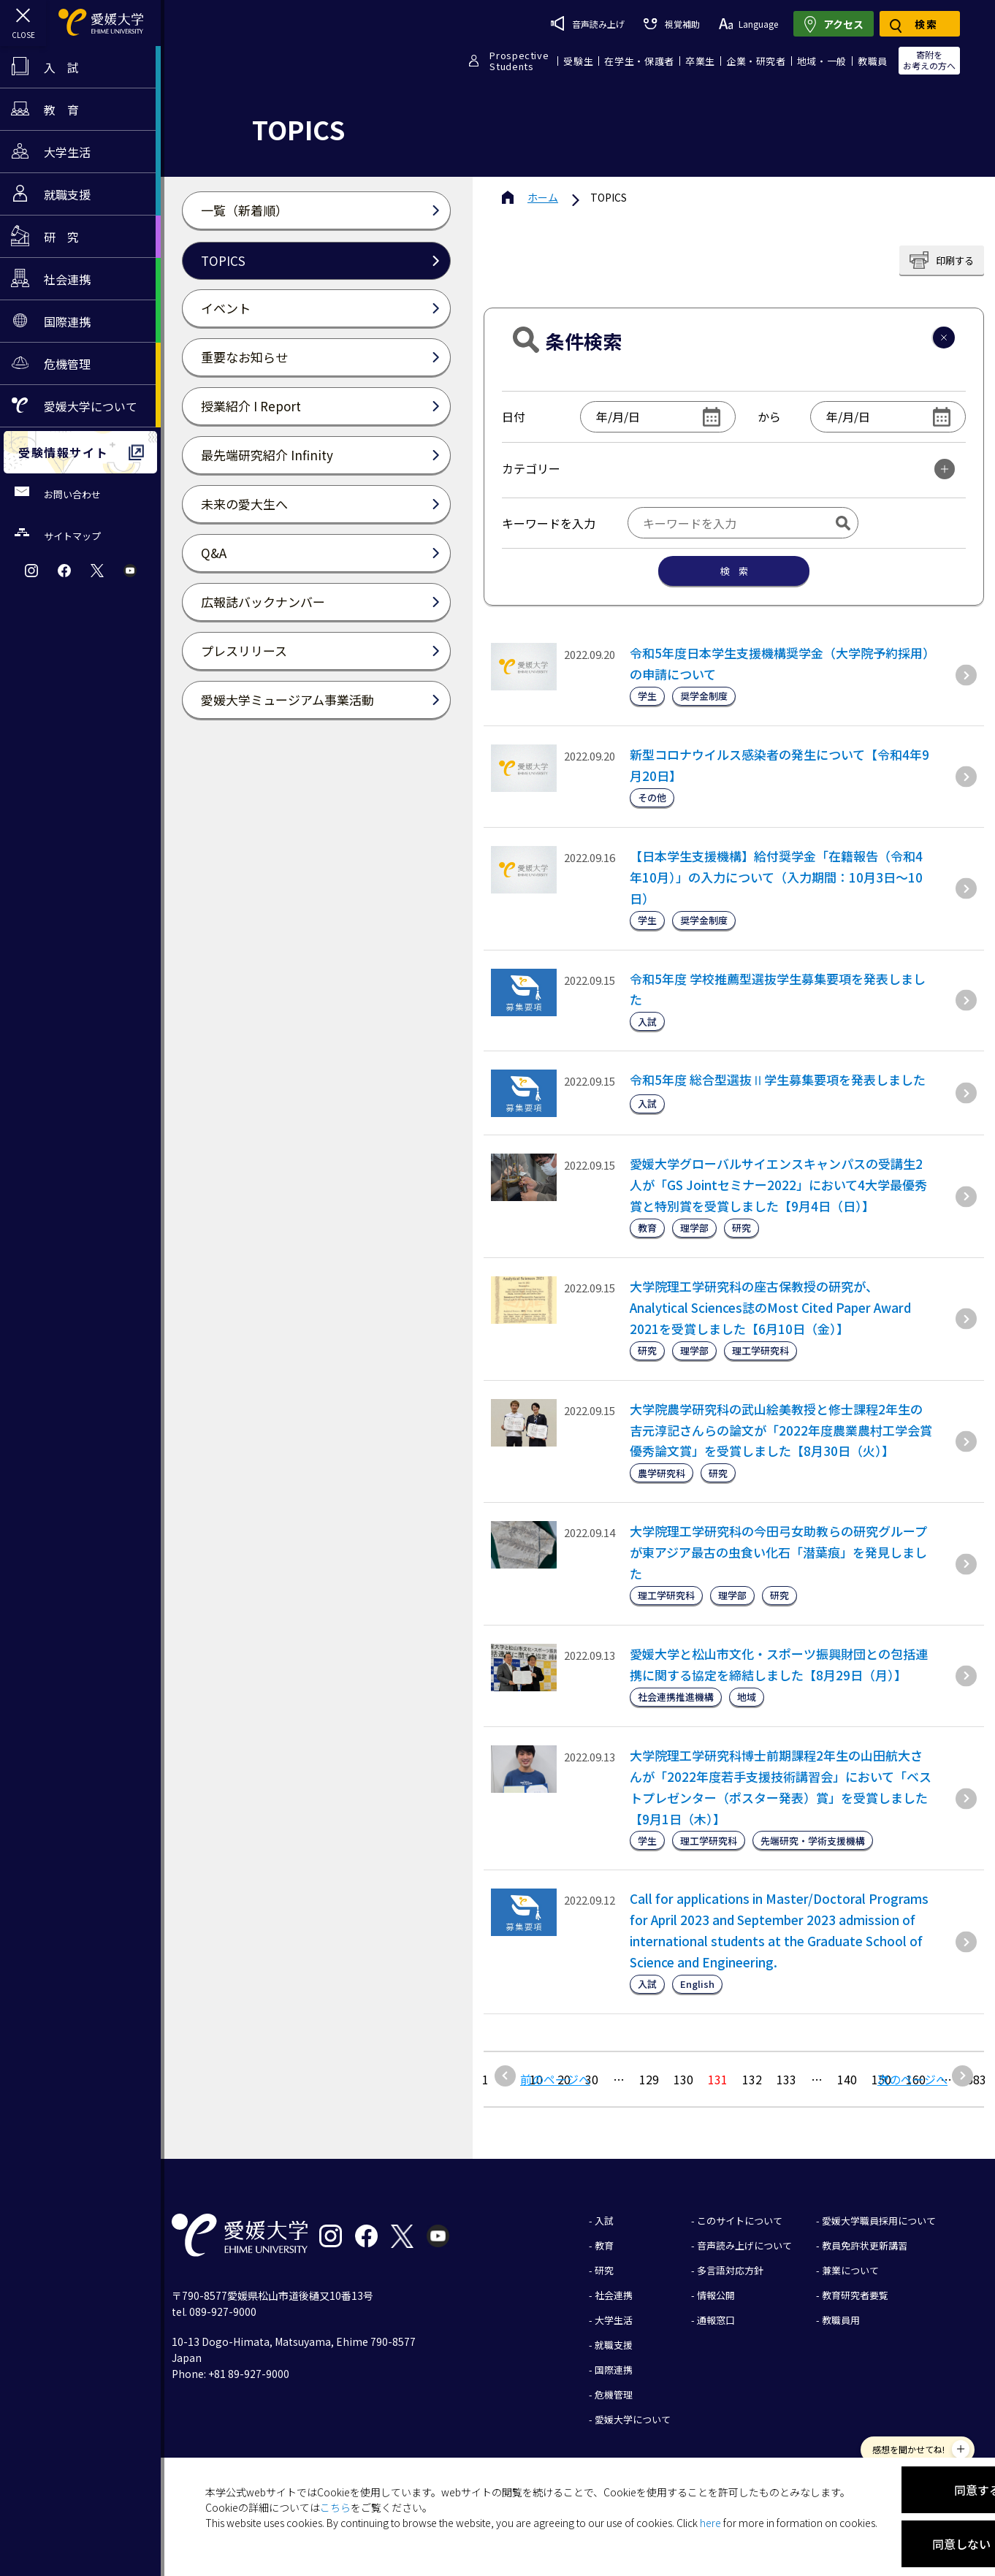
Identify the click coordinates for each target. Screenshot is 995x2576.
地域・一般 (822, 61)
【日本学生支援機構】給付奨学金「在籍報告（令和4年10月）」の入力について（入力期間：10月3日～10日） (776, 877)
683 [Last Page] (976, 2079)
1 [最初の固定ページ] (485, 2079)
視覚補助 (671, 24)
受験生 (578, 61)
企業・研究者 (756, 61)
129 (649, 2079)
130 (683, 2079)
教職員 (873, 61)
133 (786, 2079)
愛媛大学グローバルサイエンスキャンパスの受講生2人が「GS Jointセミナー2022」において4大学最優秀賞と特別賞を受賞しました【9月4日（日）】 (778, 1184)
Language (748, 24)
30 (591, 2079)
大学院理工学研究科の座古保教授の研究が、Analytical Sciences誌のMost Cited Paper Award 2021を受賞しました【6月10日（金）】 (770, 1307)
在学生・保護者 (639, 61)
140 (847, 2079)
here (710, 2522)
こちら (335, 2507)
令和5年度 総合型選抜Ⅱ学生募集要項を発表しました (778, 1079)
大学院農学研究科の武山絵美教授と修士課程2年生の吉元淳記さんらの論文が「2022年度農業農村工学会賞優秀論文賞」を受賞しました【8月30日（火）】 (781, 1430)
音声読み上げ (588, 23)
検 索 (734, 571)
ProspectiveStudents (519, 60)
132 (752, 2079)
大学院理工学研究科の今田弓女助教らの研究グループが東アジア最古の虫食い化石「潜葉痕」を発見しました (778, 1552)
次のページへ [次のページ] (912, 2079)
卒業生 (700, 61)
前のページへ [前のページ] (555, 2079)
